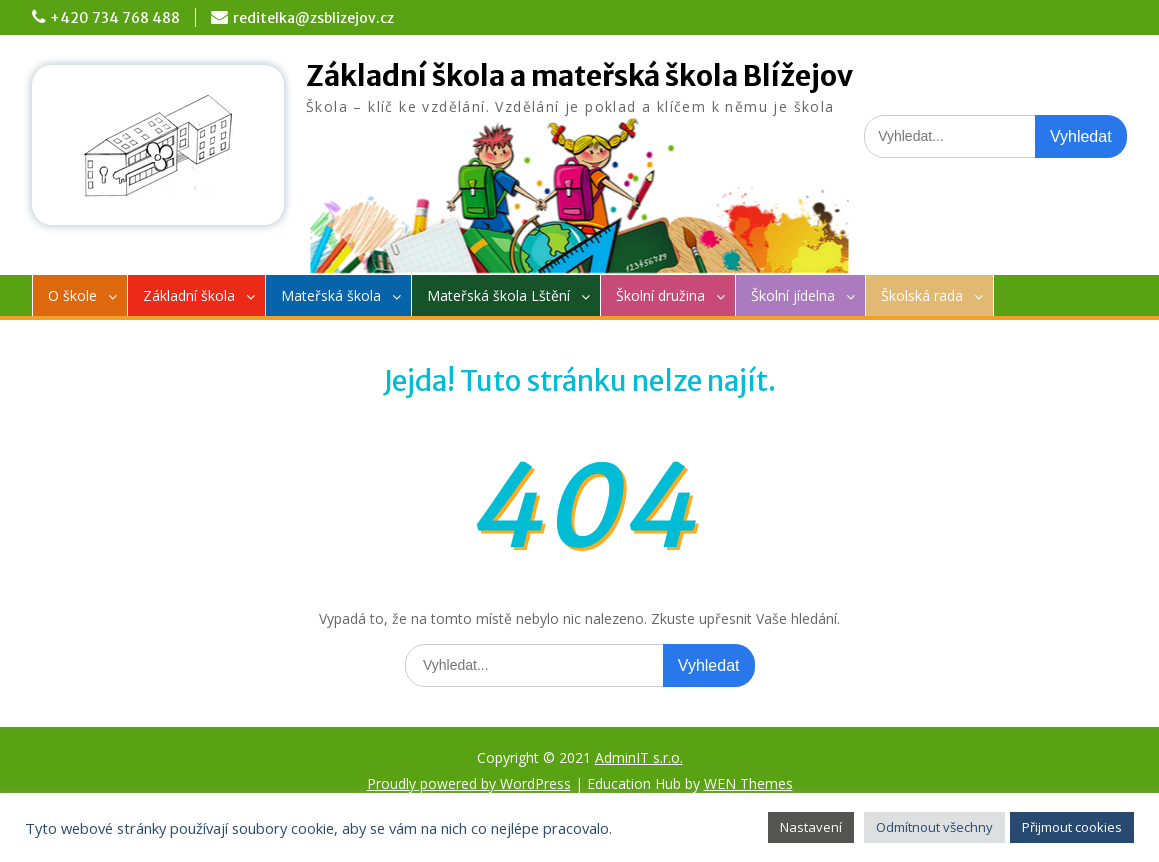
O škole (72, 295)
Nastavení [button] (811, 827)
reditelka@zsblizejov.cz (313, 18)
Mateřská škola (331, 295)
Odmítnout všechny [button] (934, 827)
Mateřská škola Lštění (498, 295)
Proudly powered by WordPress (469, 783)
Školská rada (922, 295)
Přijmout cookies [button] (1072, 827)
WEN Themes (748, 783)
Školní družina (660, 295)
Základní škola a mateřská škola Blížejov (579, 76)
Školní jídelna (793, 295)
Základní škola (189, 295)
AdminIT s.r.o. (639, 757)
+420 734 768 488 (115, 18)
